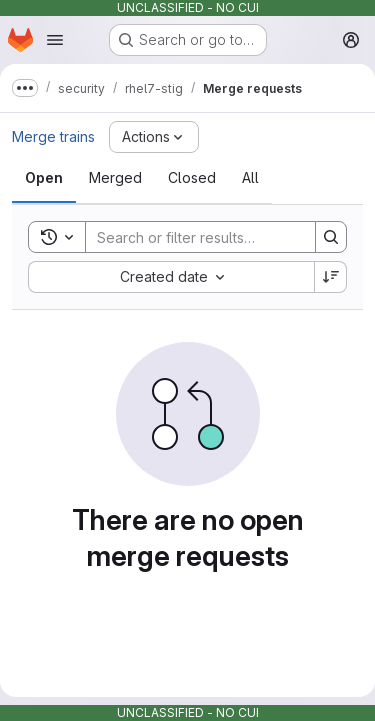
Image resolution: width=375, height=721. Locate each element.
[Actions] (154, 137)
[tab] (44, 178)
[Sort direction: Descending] (331, 277)
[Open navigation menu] (55, 40)
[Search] (217, 237)
